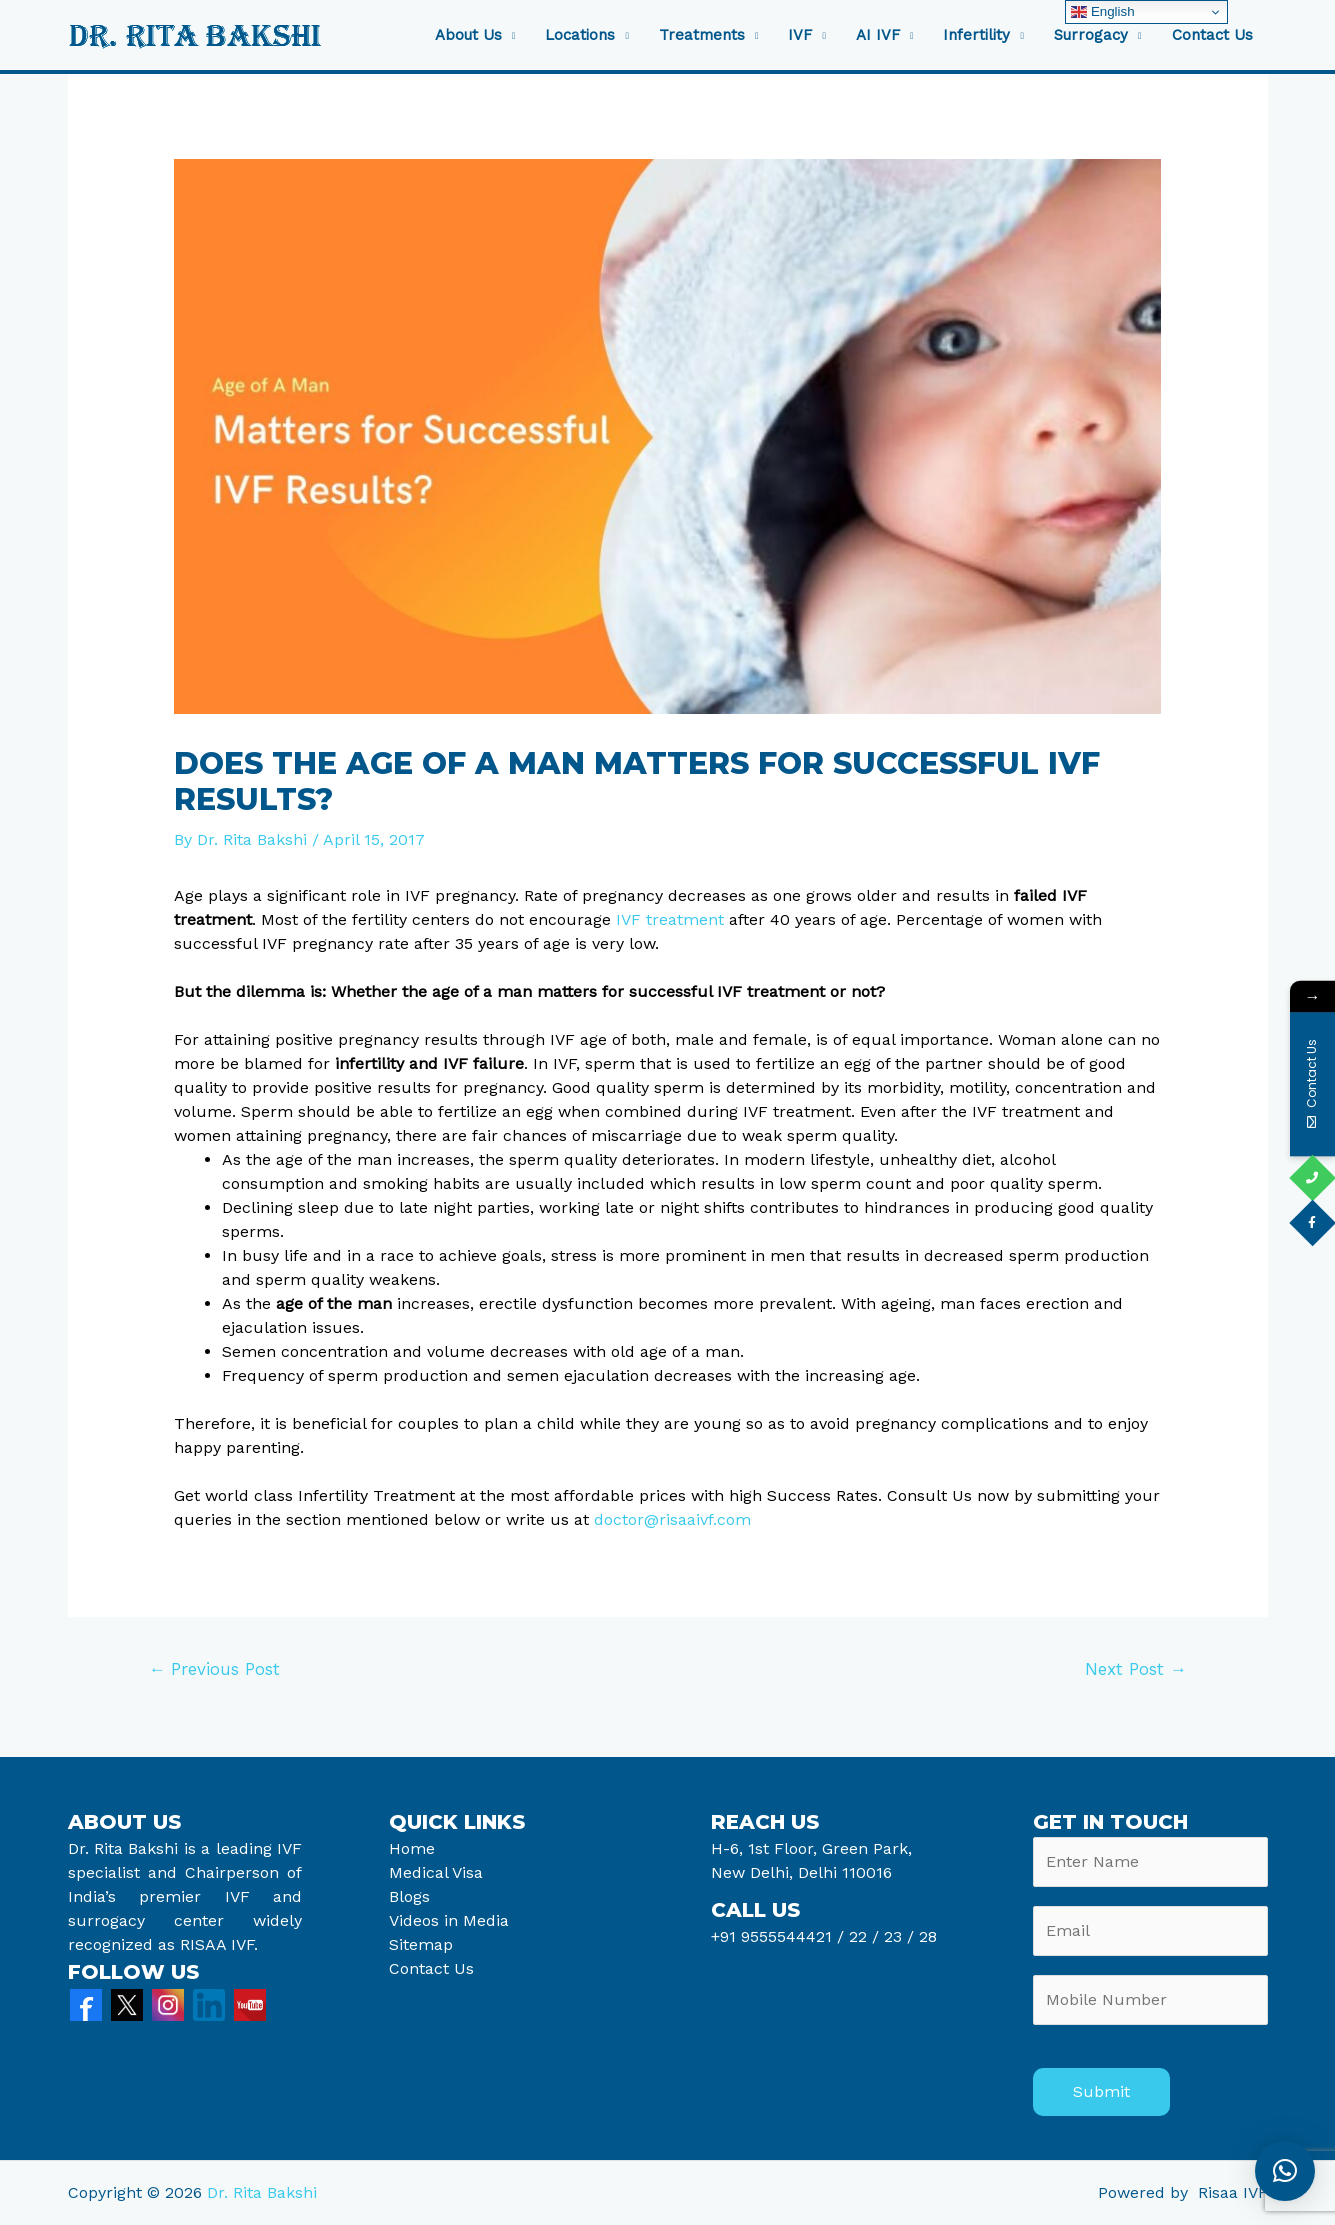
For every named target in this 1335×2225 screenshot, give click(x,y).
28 (925, 1936)
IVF (800, 35)
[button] (1285, 2171)
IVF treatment (670, 919)
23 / (899, 1936)
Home (412, 1848)
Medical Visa (436, 1872)
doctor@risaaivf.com (672, 1519)
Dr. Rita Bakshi (262, 2192)
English (1102, 12)
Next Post (1136, 1669)
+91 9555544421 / (780, 1936)
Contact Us (1212, 35)
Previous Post (214, 1669)
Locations (580, 35)
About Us (468, 35)
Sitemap (421, 1944)
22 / (864, 1936)
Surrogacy (1091, 35)
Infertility (976, 35)
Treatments (702, 35)
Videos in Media (449, 1920)
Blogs (409, 1896)
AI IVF (878, 35)
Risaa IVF (1233, 2192)
